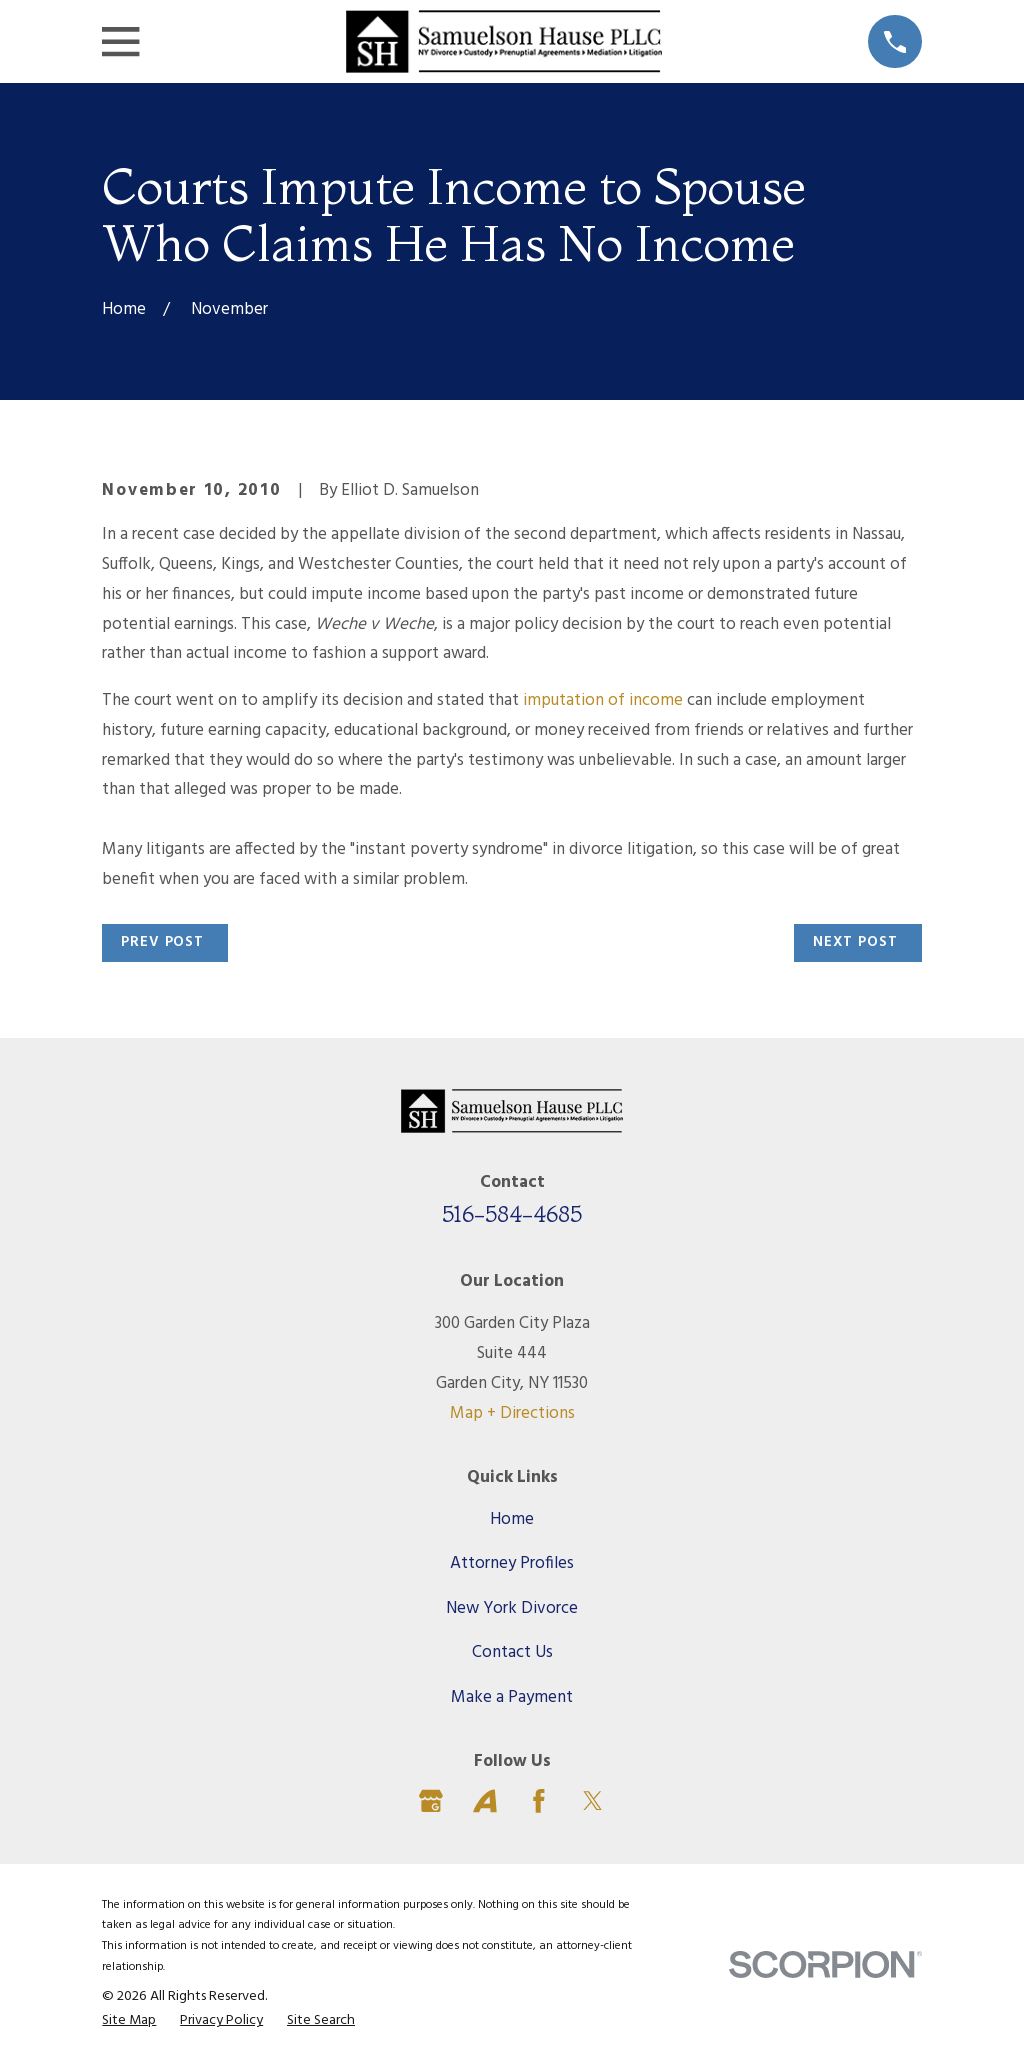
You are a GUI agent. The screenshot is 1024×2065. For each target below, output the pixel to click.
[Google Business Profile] (431, 1801)
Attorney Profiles (512, 1563)
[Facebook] (539, 1801)
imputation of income (605, 700)
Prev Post (162, 942)
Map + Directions (512, 1413)
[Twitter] (593, 1801)
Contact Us (512, 1652)
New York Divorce (512, 1608)
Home (512, 1519)
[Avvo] (485, 1801)
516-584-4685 (512, 1214)
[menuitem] (129, 2021)
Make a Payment (512, 1697)
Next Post (855, 942)
